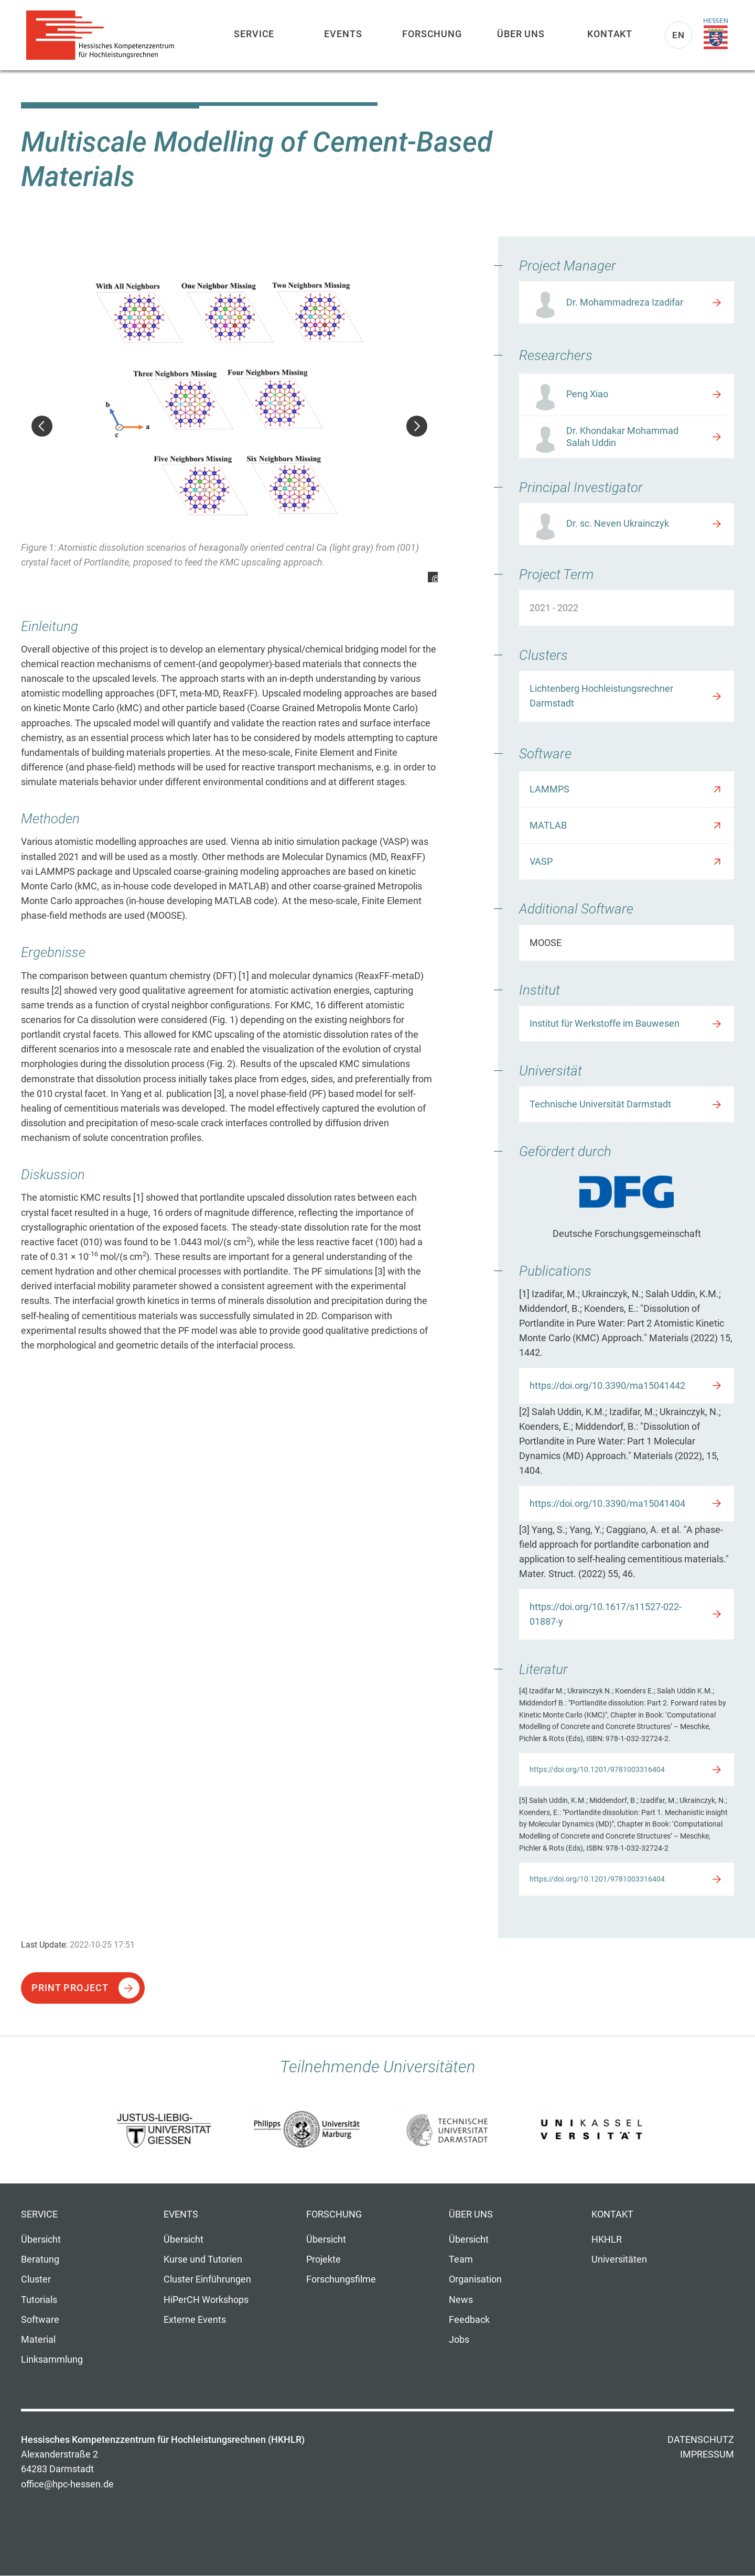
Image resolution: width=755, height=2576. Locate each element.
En (678, 35)
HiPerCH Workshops (206, 2300)
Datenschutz (700, 2439)
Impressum (707, 2454)
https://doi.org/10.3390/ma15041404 (607, 1503)
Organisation (475, 2279)
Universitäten (619, 2259)
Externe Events (195, 2319)
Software (40, 2319)
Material (38, 2339)
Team (461, 2259)
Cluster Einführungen (207, 2279)
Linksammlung (52, 2359)
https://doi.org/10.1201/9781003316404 (597, 1769)
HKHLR (606, 2239)
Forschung (432, 33)
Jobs (459, 2339)
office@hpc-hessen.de (67, 2484)
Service (254, 33)
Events (343, 33)
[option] (229, 419)
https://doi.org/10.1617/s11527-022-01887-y (606, 1614)
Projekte (323, 2259)
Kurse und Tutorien (203, 2259)
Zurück (41, 426)
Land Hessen (716, 34)
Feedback (469, 2319)
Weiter (416, 426)
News (461, 2300)
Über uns (521, 33)
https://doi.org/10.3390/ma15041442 (607, 1386)
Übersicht (41, 2239)
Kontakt (609, 33)
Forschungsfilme (341, 2279)
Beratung (40, 2259)
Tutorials (39, 2300)
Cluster (36, 2279)
